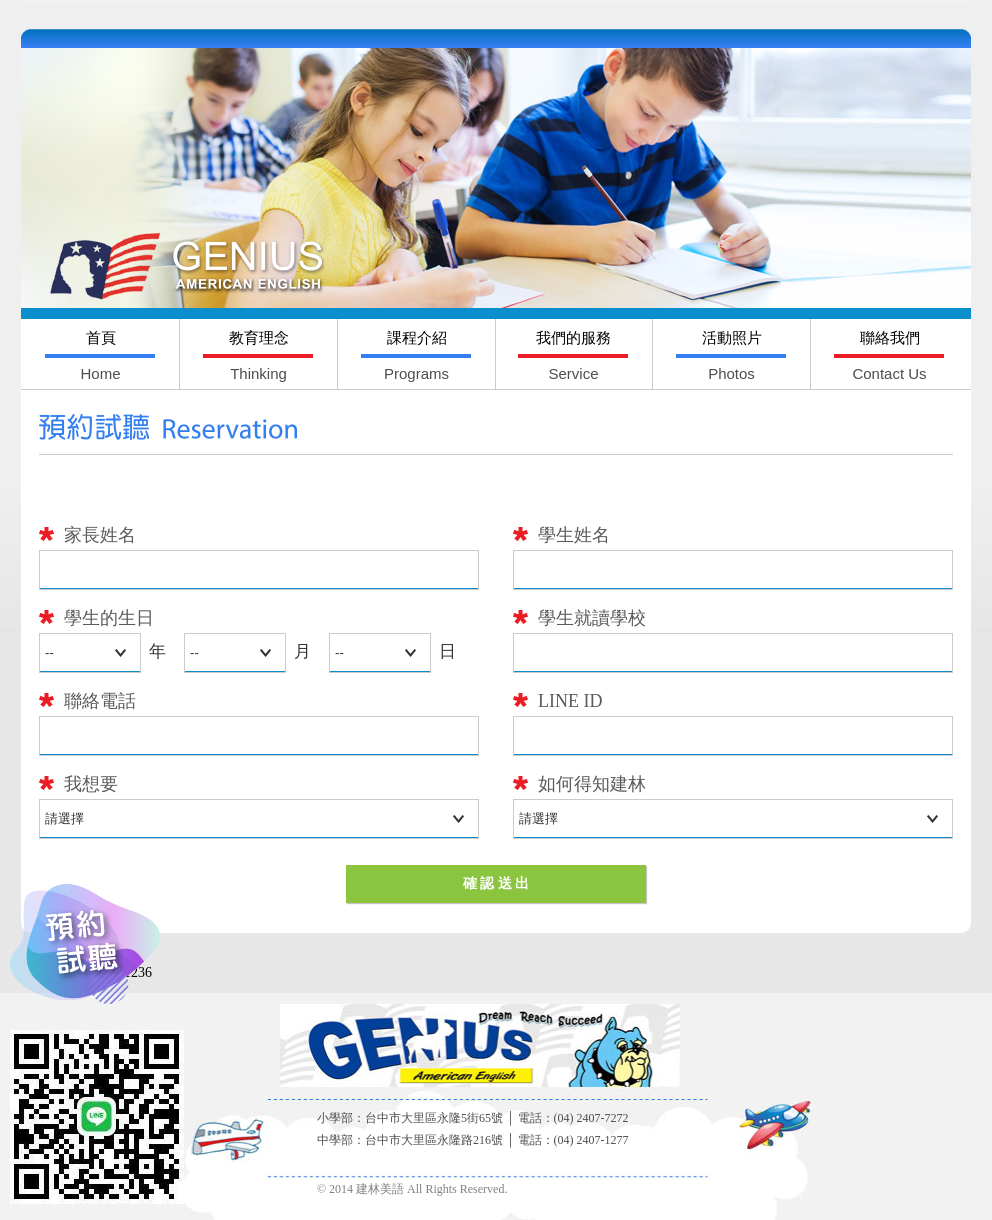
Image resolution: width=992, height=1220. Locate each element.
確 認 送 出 (496, 883)
